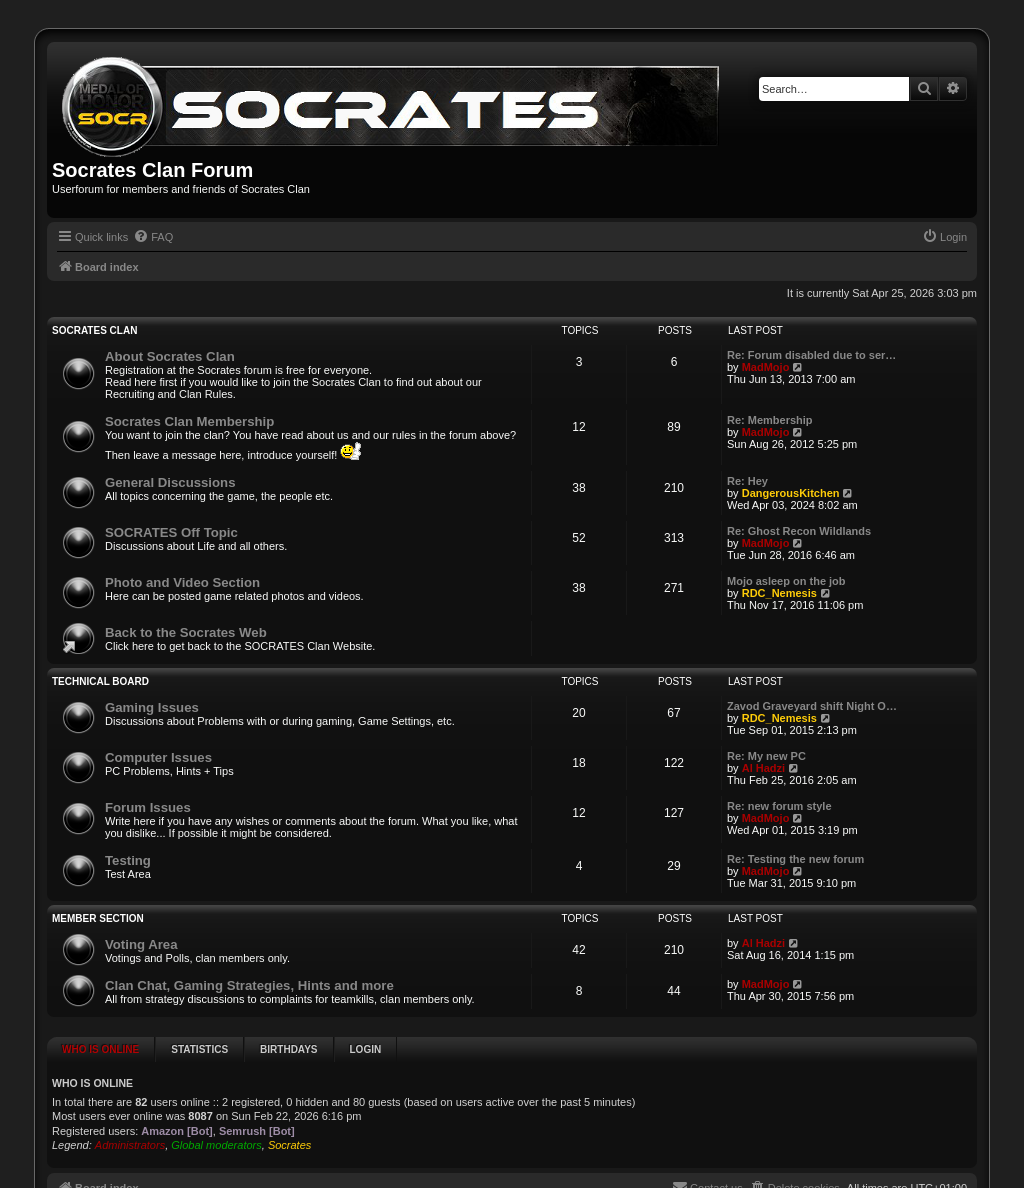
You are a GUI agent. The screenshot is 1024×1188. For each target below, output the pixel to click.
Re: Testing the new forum (795, 859)
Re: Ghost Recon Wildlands (799, 531)
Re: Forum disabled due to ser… (811, 355)
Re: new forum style (779, 806)
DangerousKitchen (791, 493)
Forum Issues (148, 807)
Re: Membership (770, 420)
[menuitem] (153, 237)
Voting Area (141, 944)
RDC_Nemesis (779, 593)
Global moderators (216, 1145)
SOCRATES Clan (94, 330)
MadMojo (766, 367)
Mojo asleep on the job (786, 581)
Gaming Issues (152, 707)
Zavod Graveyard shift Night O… (812, 706)
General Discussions (170, 482)
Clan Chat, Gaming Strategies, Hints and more (249, 985)
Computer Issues (158, 757)
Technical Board (100, 681)
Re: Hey (747, 481)
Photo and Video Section (182, 582)
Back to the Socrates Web (186, 632)
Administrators (130, 1145)
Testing (128, 860)
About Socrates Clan (170, 356)
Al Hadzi (763, 768)
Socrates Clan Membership (189, 421)
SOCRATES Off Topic (171, 532)
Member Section (98, 918)
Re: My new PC (766, 756)
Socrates (289, 1145)
